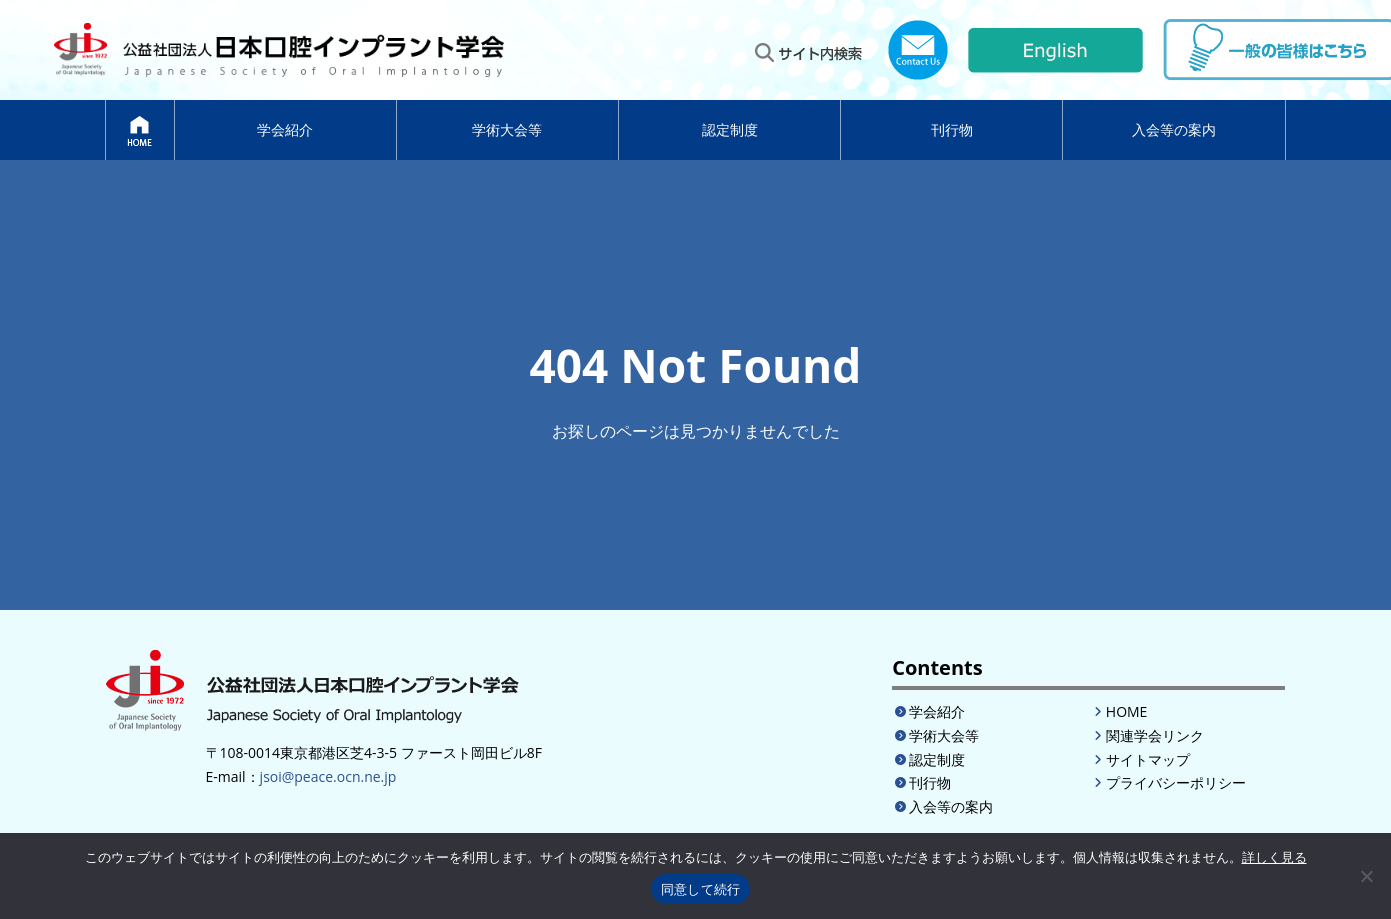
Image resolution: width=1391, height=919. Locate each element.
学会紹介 (285, 129)
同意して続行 (701, 889)
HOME (1127, 711)
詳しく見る (1274, 857)
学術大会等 (507, 129)
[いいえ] (1366, 876)
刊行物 (952, 129)
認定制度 (730, 129)
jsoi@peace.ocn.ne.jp (328, 776)
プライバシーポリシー (1176, 782)
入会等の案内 (1174, 129)
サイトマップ (1148, 759)
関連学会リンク (1155, 735)
